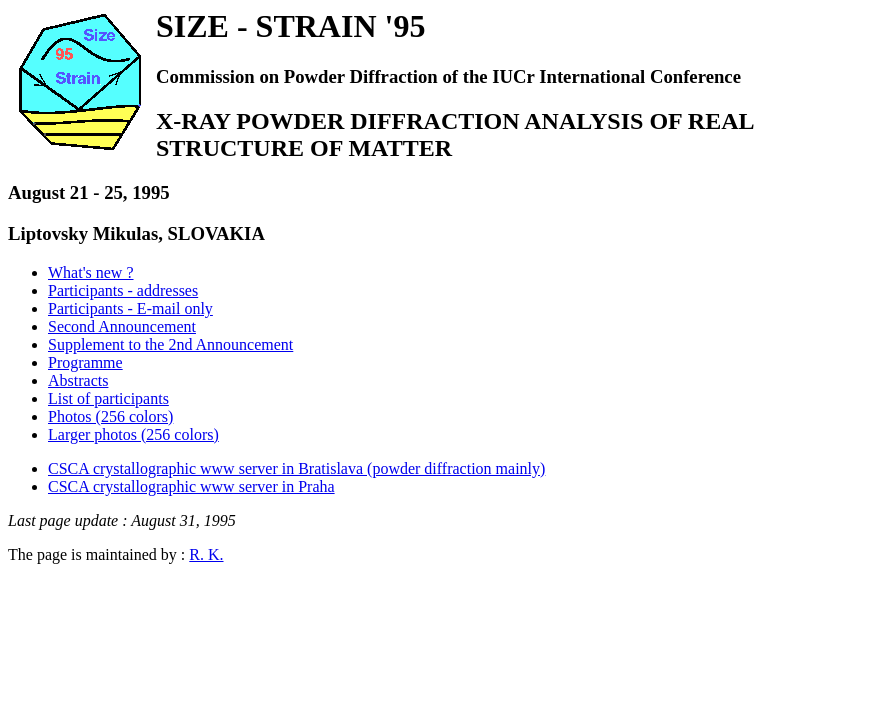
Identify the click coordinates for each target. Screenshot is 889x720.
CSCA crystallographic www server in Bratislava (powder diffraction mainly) (296, 468)
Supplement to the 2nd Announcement (170, 344)
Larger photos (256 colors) (133, 434)
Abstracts (78, 380)
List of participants (108, 398)
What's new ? (91, 272)
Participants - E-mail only (130, 308)
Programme (85, 362)
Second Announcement (122, 326)
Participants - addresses (123, 290)
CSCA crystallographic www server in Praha (191, 486)
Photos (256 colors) (110, 416)
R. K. (206, 554)
